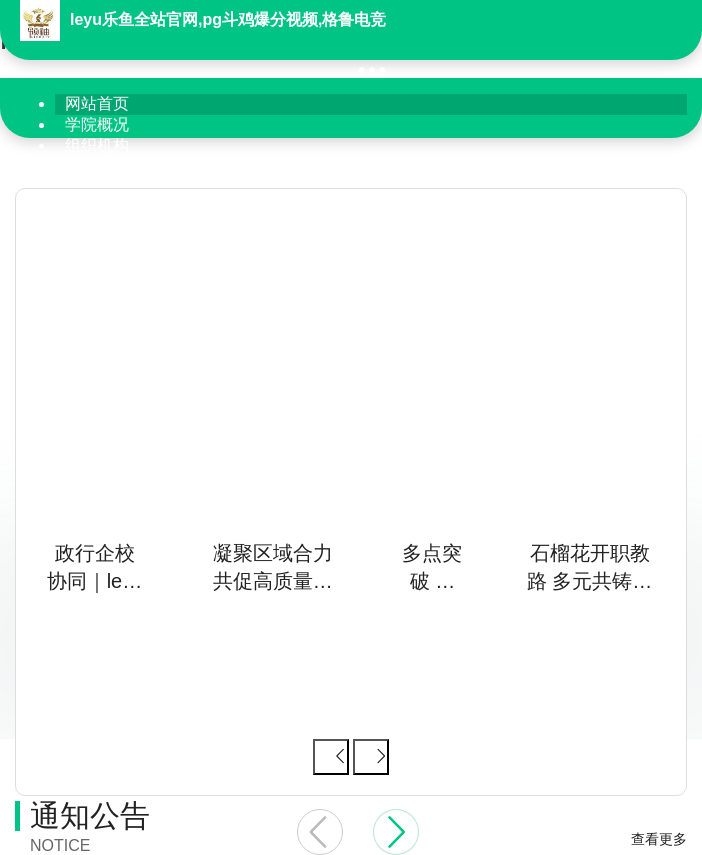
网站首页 (97, 103)
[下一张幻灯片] (371, 757)
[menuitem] (371, 104)
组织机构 (97, 145)
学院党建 (97, 166)
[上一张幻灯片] (331, 757)
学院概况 (97, 124)
